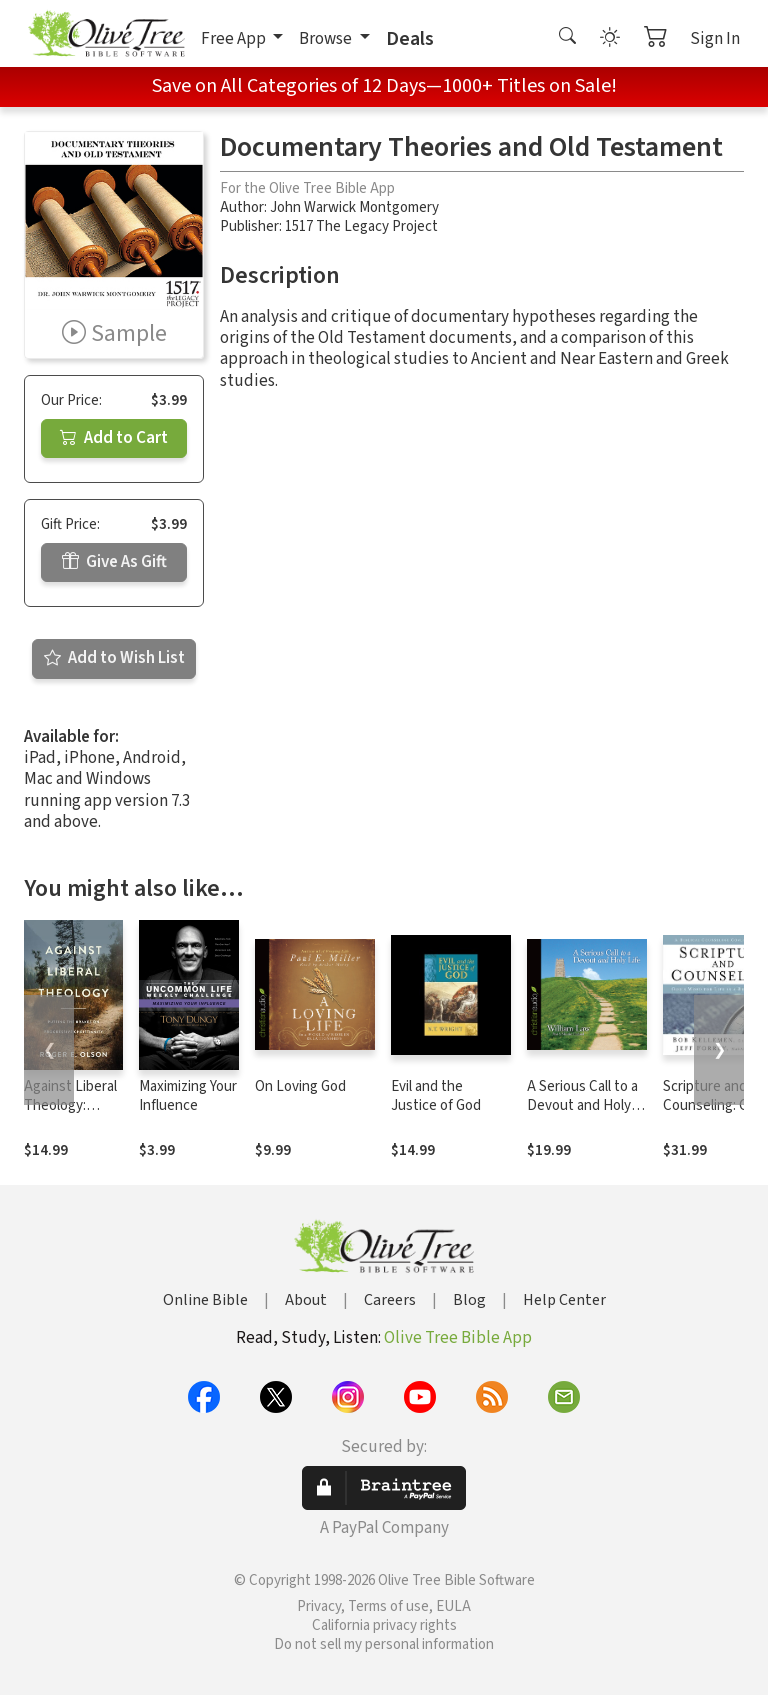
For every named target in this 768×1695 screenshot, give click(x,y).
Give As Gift (114, 562)
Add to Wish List (114, 658)
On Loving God (300, 1086)
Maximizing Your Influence (188, 1096)
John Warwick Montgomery (354, 207)
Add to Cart (114, 438)
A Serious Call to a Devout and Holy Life (582, 1105)
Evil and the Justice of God (436, 1096)
